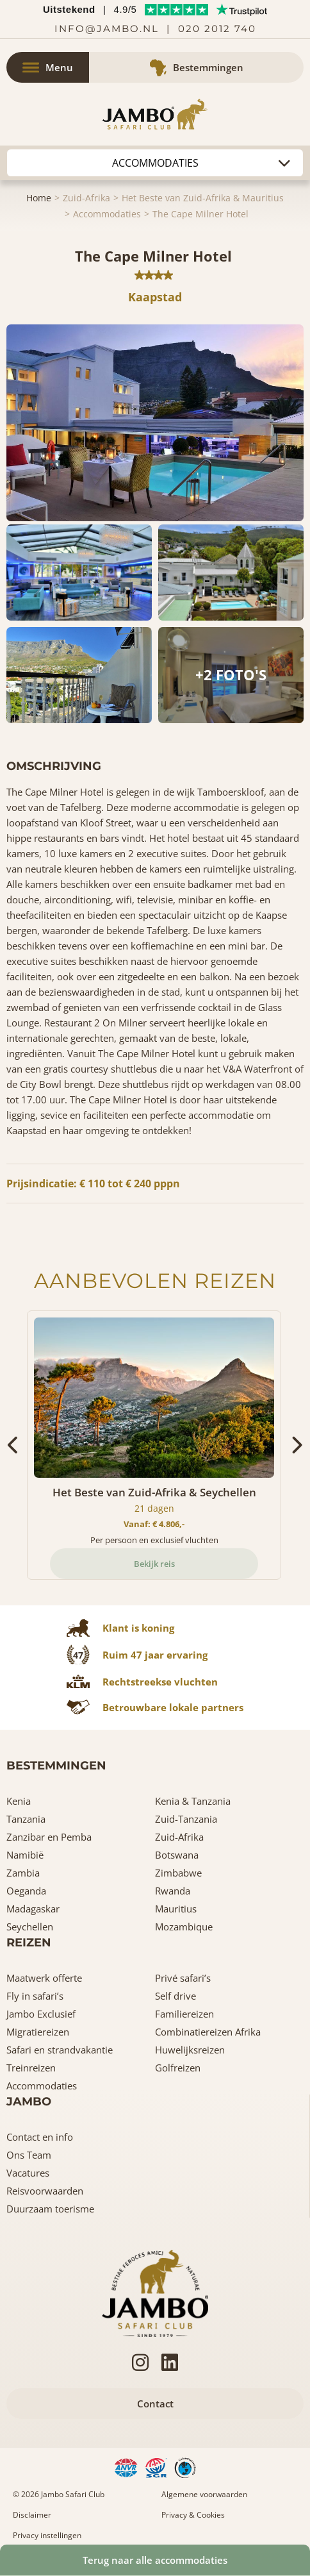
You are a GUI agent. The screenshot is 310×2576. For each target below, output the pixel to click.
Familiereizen (184, 2013)
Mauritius (176, 1908)
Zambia (23, 1872)
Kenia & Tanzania (193, 1800)
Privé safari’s (183, 1977)
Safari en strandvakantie (59, 2049)
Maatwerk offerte (44, 1977)
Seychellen (29, 1926)
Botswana (177, 1854)
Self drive (175, 1995)
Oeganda (26, 1890)
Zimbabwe (178, 1872)
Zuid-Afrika (86, 198)
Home (38, 198)
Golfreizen (177, 2067)
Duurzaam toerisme (50, 2208)
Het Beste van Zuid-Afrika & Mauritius (203, 198)
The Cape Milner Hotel (200, 214)
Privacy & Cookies (193, 2514)
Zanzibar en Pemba (49, 1836)
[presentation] (13, 1445)
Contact (155, 2403)
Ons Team (28, 2154)
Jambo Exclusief (41, 2013)
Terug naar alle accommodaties (155, 2560)
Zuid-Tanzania (186, 1818)
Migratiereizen (37, 2031)
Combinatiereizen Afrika (208, 2031)
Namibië (25, 1854)
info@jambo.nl (106, 28)
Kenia (18, 1800)
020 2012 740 (217, 28)
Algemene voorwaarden (204, 2494)
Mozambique (184, 1926)
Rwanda (172, 1890)
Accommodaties (107, 214)
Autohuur (155, 163)
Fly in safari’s (34, 1995)
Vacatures (27, 2172)
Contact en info (39, 2136)
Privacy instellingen (47, 2535)
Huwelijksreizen (190, 2049)
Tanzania (25, 1818)
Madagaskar (33, 1908)
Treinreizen (31, 2067)
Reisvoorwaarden (44, 2190)
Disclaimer (32, 2514)
